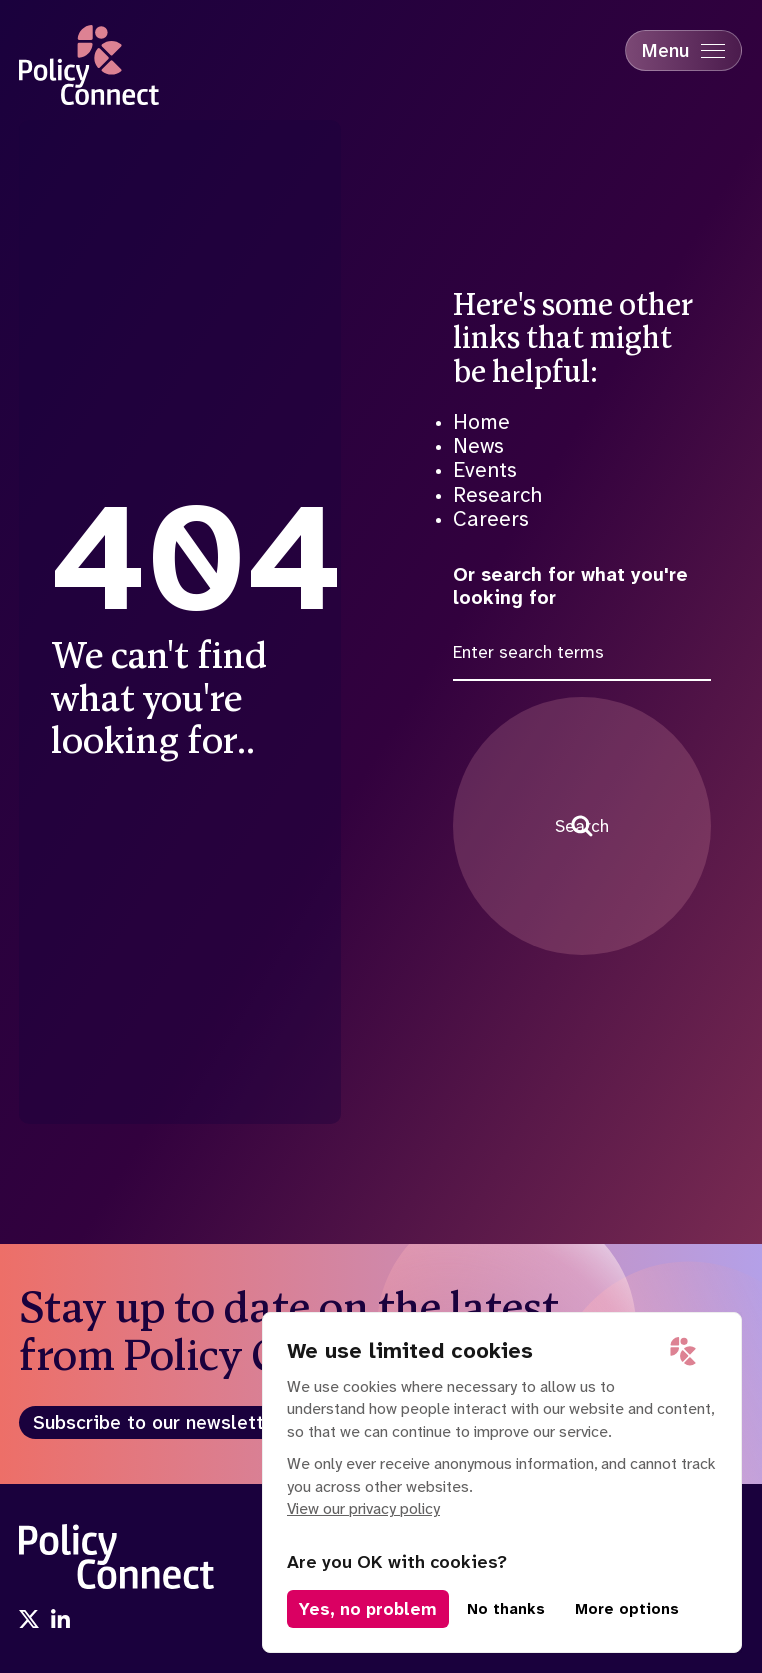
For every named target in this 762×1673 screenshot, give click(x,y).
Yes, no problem (368, 1609)
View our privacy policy (363, 1508)
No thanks (506, 1609)
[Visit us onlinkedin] (61, 1621)
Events (485, 470)
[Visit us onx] (29, 1621)
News (478, 446)
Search (582, 826)
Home (481, 422)
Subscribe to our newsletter (157, 1422)
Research (497, 495)
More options (627, 1609)
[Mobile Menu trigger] (683, 50)
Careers (491, 519)
